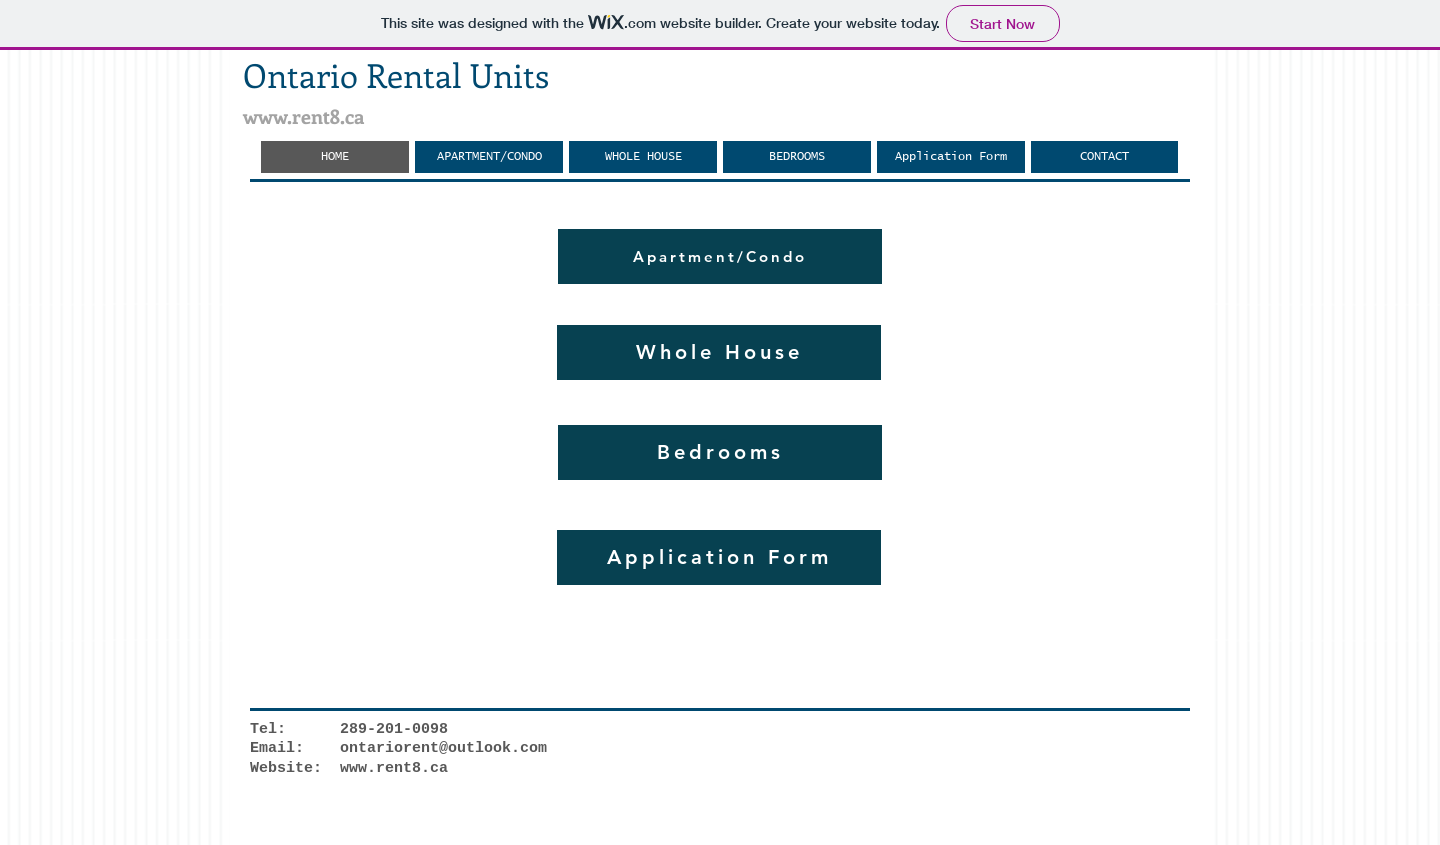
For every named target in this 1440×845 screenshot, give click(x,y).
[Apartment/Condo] (720, 256)
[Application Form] (719, 557)
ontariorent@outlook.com (443, 748)
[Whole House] (719, 352)
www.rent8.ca (304, 115)
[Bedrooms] (720, 452)
